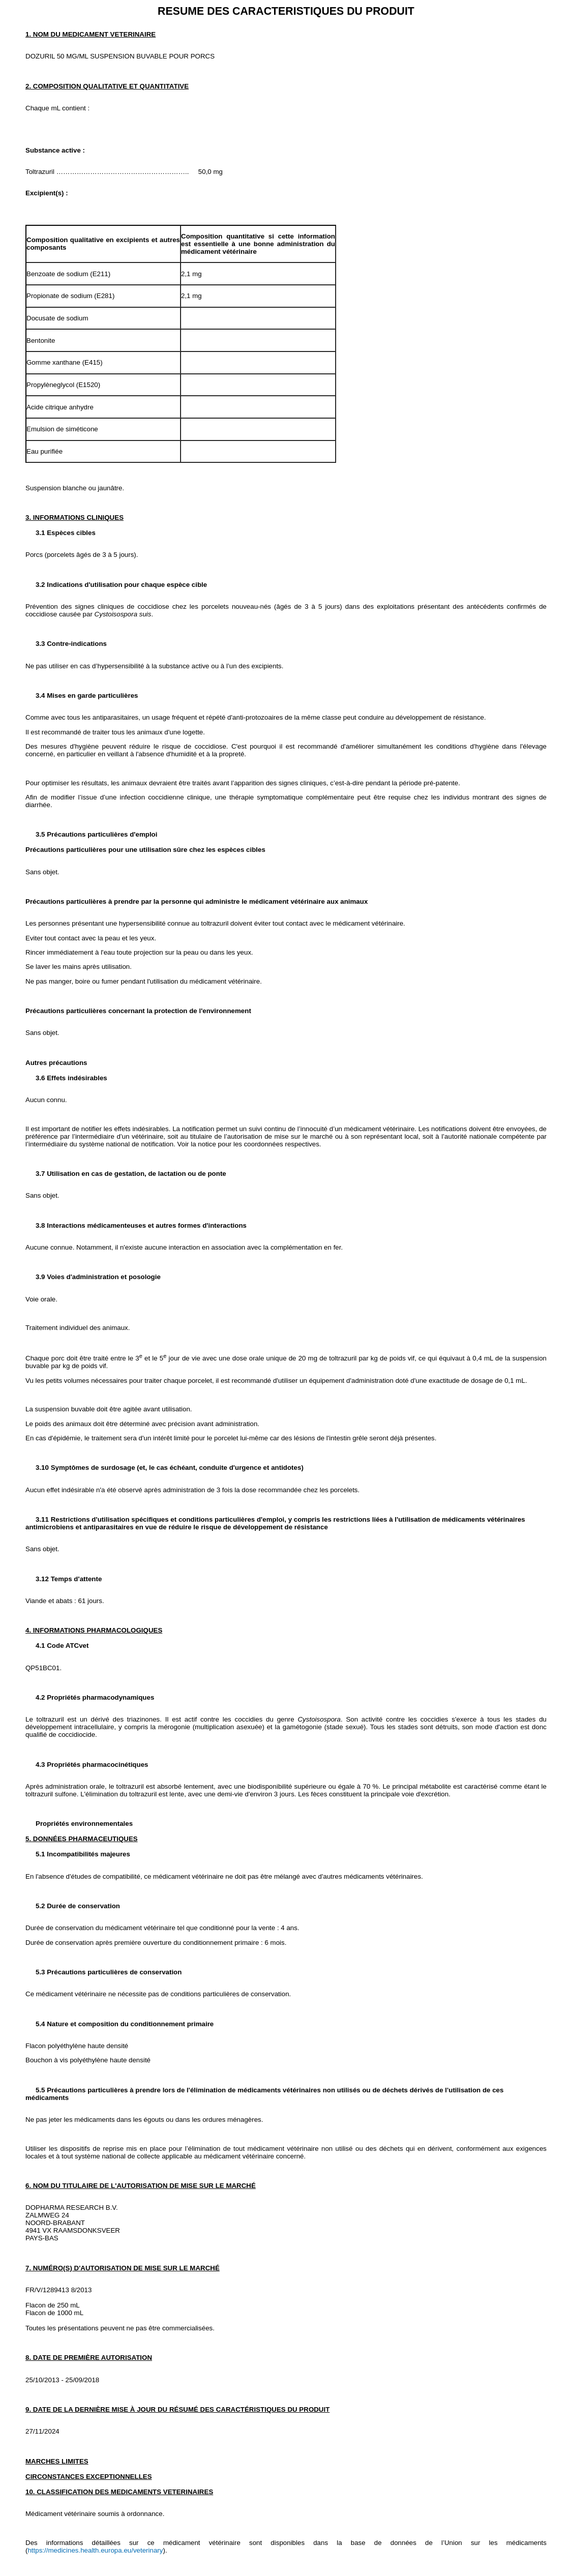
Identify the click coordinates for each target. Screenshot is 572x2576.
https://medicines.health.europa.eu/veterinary (95, 2550)
